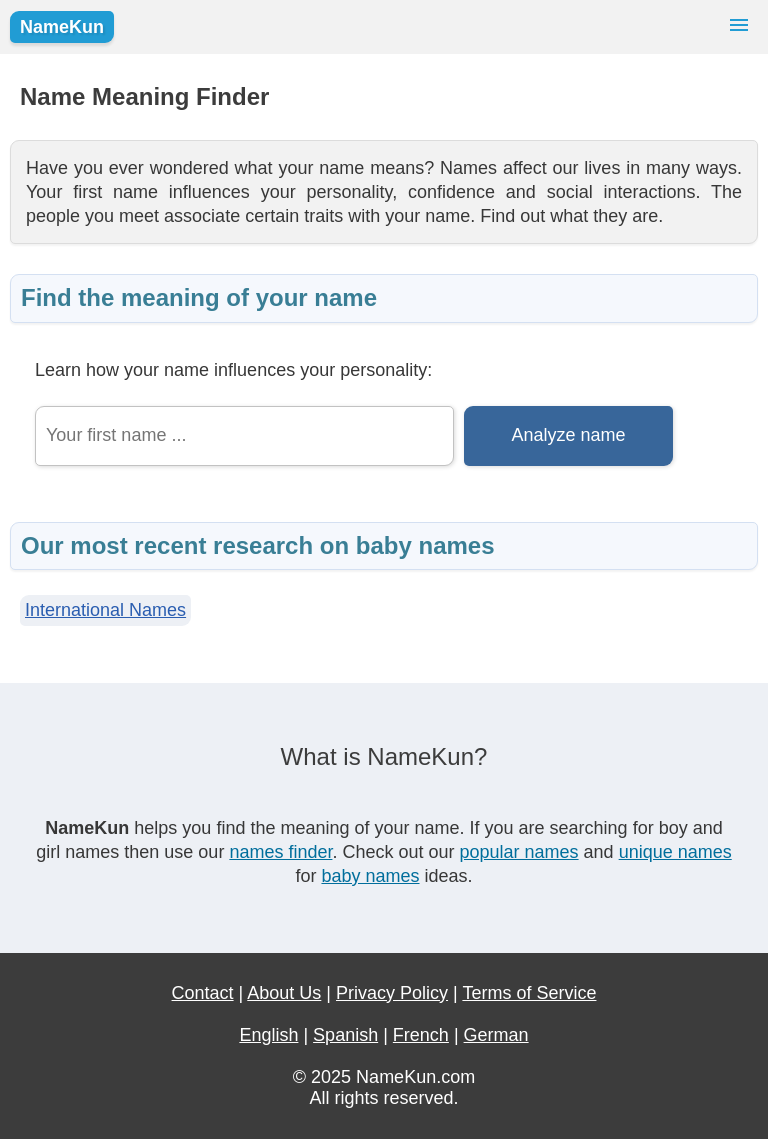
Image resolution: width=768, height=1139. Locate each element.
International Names (105, 610)
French (421, 1035)
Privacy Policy (392, 993)
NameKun (62, 27)
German (496, 1035)
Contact (203, 993)
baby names (370, 876)
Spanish (345, 1035)
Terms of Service (529, 993)
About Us (284, 993)
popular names (519, 852)
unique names (675, 852)
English (268, 1035)
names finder (280, 852)
